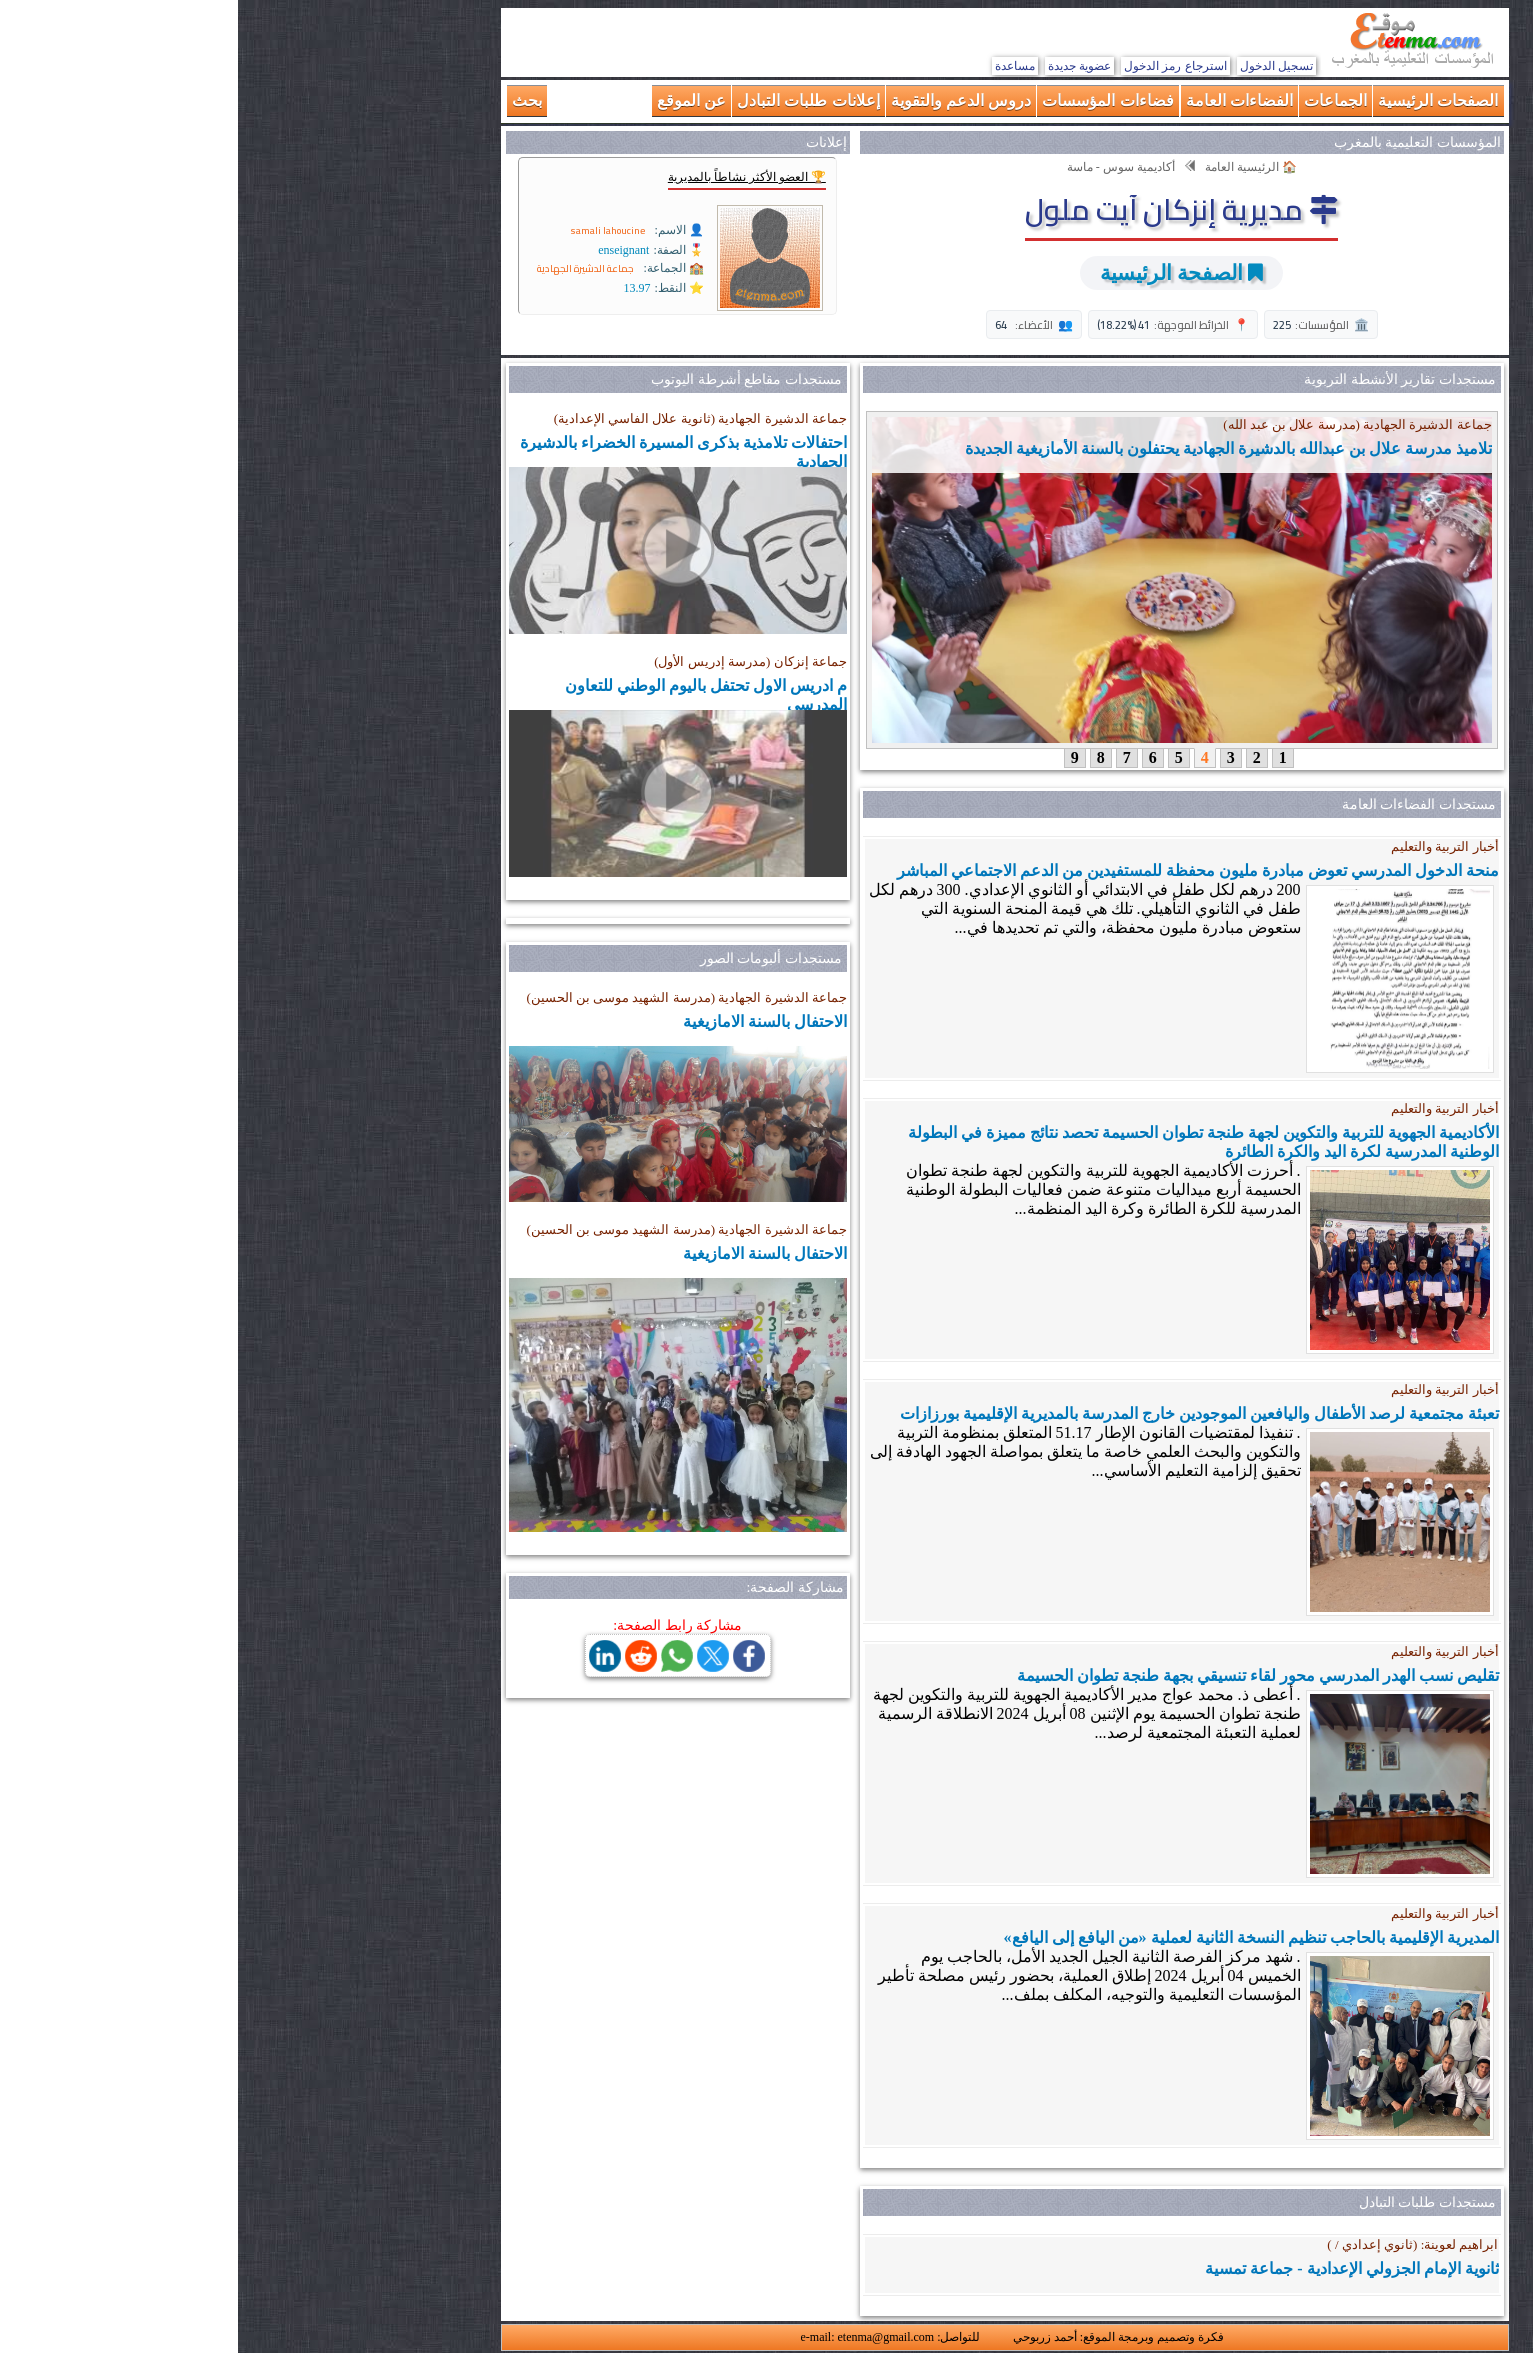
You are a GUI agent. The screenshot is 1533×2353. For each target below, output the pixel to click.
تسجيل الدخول (1038, 66)
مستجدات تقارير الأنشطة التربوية (1162, 379)
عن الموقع (453, 100)
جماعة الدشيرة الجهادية (347, 268)
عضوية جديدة (841, 66)
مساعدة (777, 66)
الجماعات (1097, 100)
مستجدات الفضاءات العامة (1181, 804)
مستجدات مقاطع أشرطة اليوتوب (508, 379)
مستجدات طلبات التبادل (1189, 2202)
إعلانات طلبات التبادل (570, 100)
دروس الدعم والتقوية (723, 100)
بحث (289, 100)
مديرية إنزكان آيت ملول (943, 209)
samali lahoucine (369, 230)
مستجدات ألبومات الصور (533, 958)
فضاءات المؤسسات (869, 100)
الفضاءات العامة (1001, 100)
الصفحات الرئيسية (1200, 100)
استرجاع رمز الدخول (937, 66)
